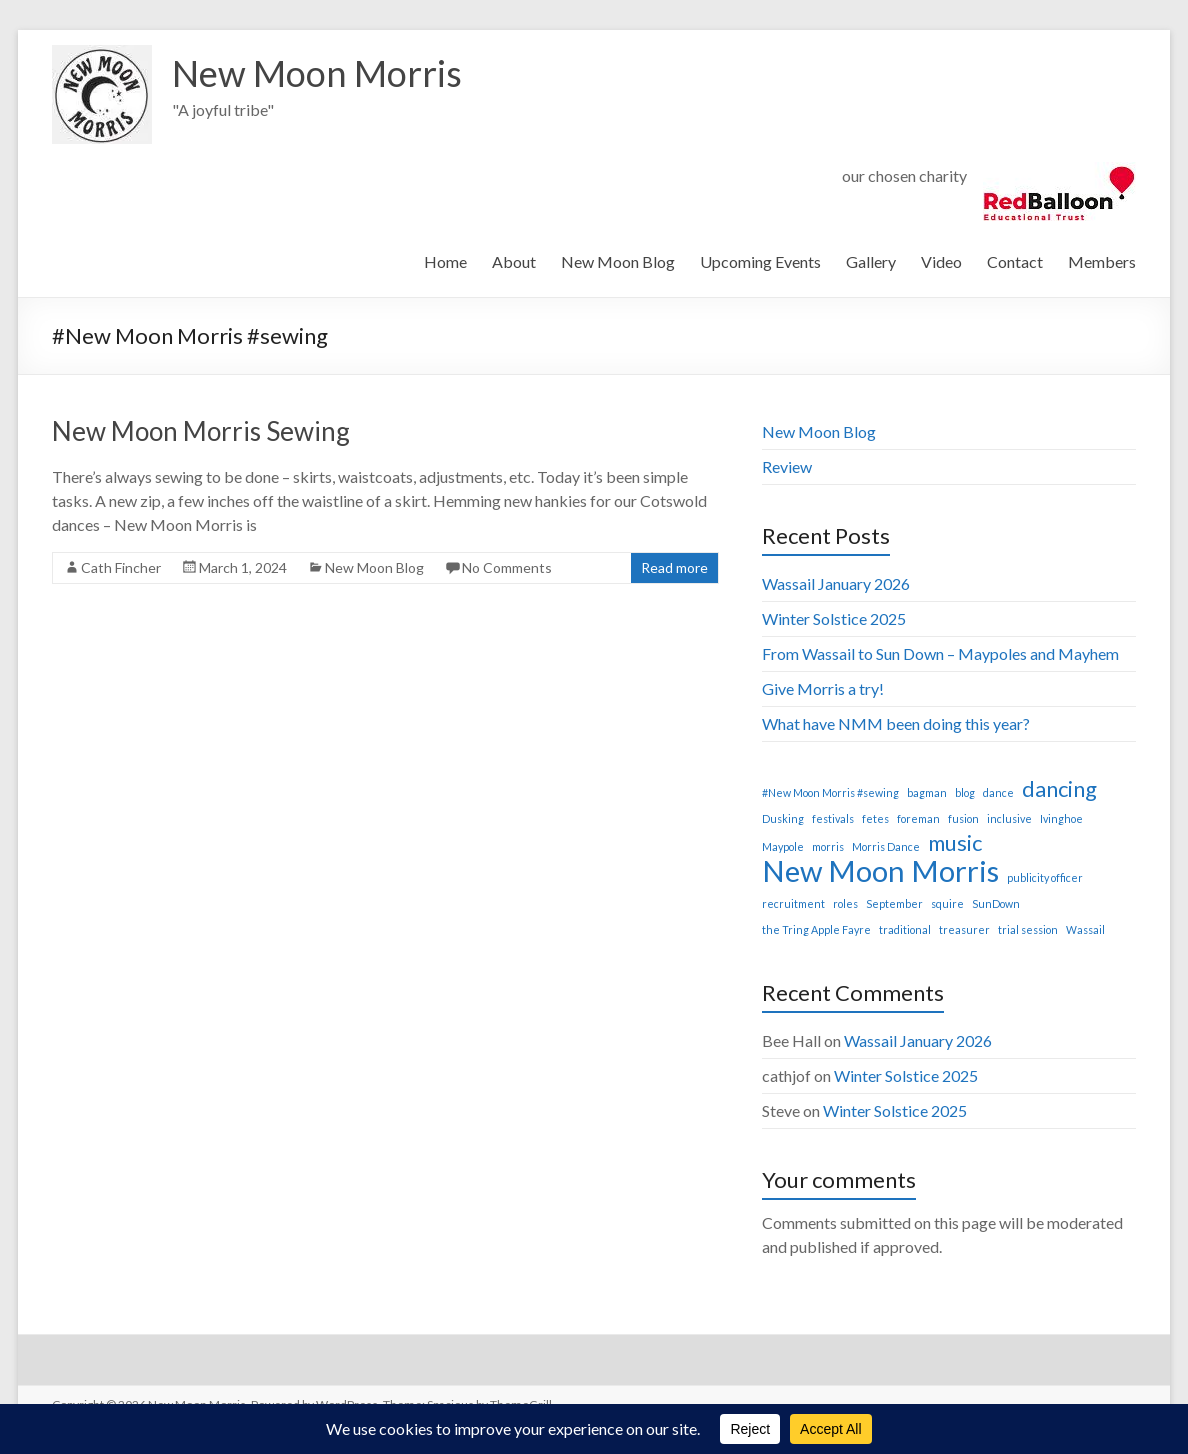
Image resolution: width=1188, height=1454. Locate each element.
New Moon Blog (618, 261)
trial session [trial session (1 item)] (1028, 929)
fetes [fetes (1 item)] (875, 818)
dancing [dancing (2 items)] (1059, 789)
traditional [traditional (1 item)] (905, 929)
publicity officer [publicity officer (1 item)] (1045, 877)
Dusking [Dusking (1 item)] (783, 818)
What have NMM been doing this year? (896, 723)
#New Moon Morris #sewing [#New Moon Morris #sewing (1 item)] (830, 792)
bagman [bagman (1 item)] (927, 792)
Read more (674, 567)
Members (1102, 261)
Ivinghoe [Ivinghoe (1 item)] (1061, 818)
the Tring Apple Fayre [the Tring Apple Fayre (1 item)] (816, 929)
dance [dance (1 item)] (998, 792)
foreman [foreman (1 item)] (918, 818)
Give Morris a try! (823, 688)
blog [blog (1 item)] (965, 792)
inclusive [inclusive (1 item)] (1009, 818)
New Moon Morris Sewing (201, 431)
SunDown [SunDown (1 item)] (996, 903)
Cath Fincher (121, 567)
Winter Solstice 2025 (834, 618)
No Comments (507, 567)
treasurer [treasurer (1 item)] (964, 929)
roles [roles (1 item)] (845, 903)
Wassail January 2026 (836, 583)
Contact (1015, 261)
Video (941, 261)
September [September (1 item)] (894, 903)
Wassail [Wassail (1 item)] (1085, 929)
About (514, 261)
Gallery (871, 261)
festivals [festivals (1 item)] (833, 818)
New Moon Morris (317, 73)
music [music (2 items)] (955, 843)
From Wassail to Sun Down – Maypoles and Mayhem (940, 653)
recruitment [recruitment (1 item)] (793, 903)
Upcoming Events (760, 261)
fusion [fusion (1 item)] (963, 818)
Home (445, 261)
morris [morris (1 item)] (828, 846)
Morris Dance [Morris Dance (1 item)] (886, 846)
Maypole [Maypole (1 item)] (783, 846)
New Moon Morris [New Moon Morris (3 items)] (880, 871)
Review (787, 466)
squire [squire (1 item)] (947, 903)
